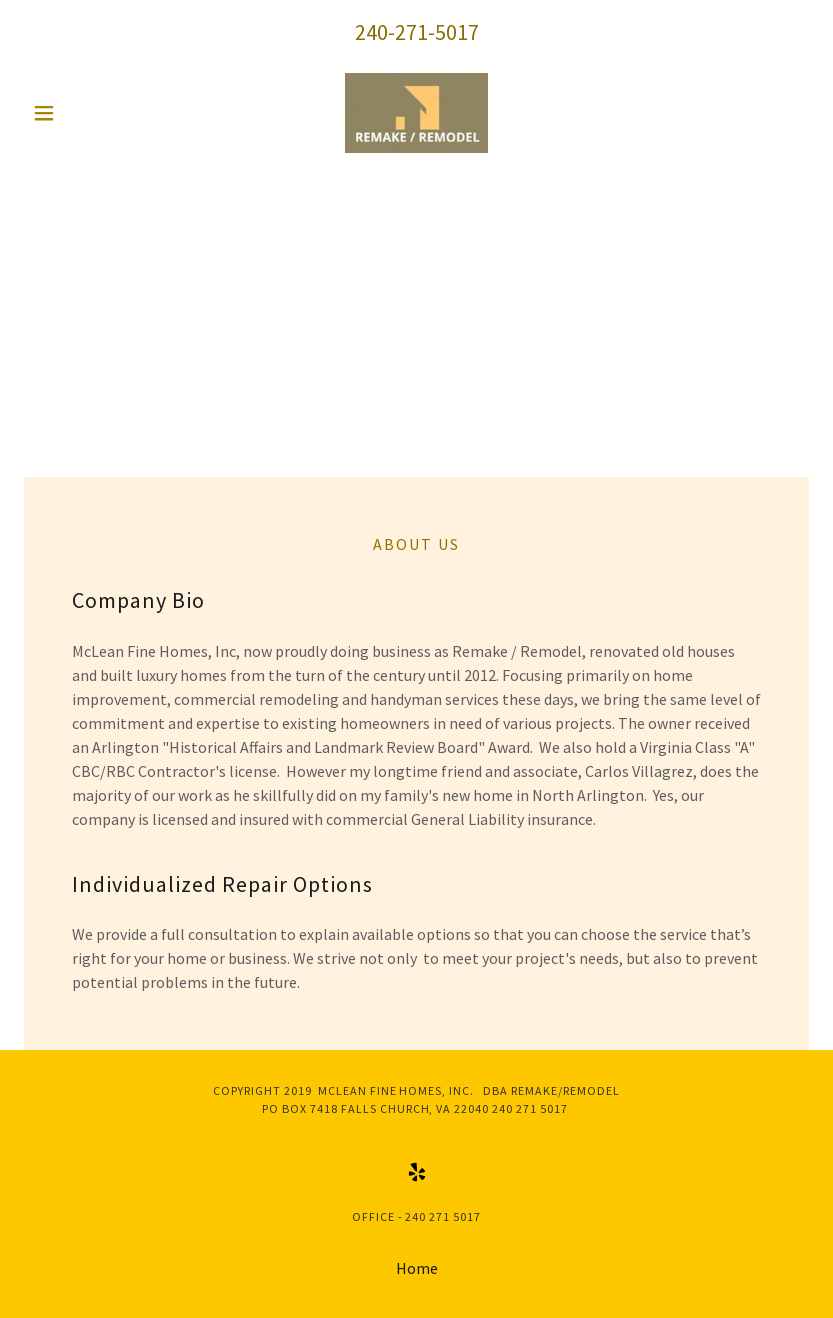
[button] (83, 113)
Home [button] (417, 1268)
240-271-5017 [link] (417, 32)
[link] (417, 113)
